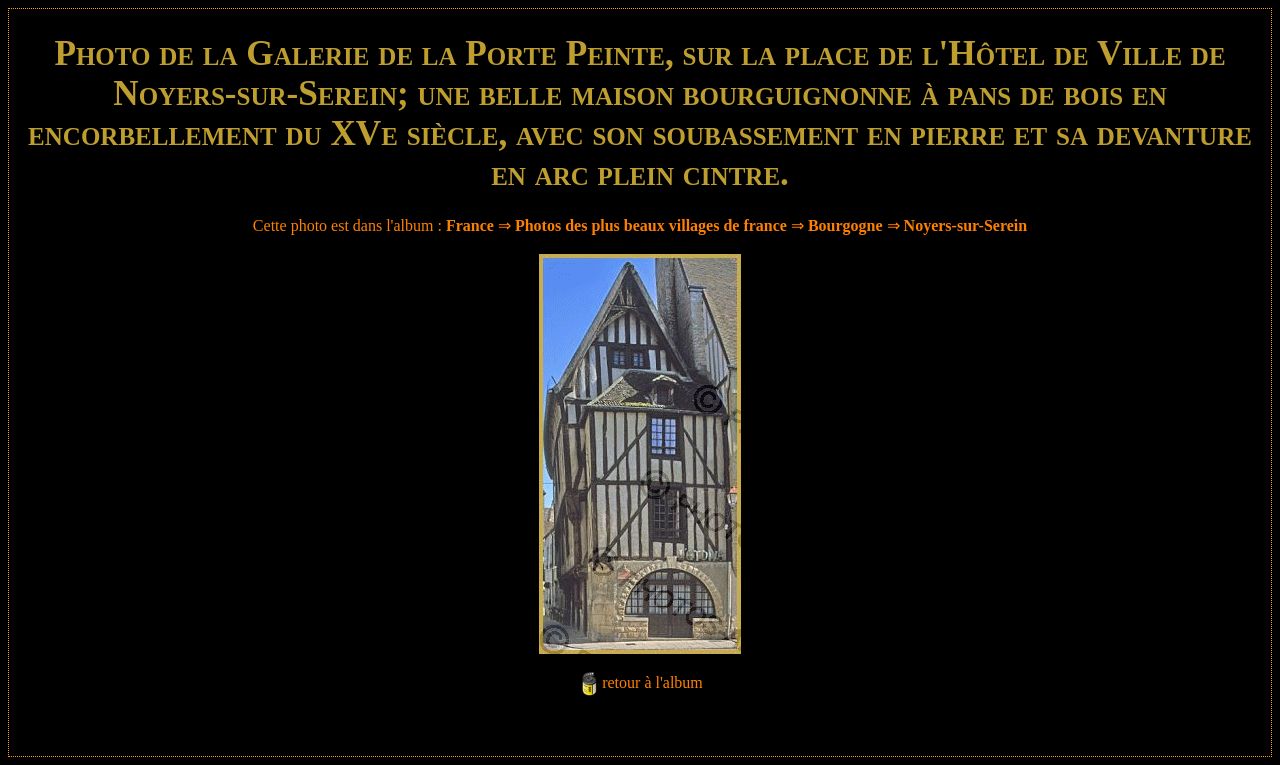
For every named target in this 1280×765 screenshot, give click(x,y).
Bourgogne (845, 225)
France (470, 225)
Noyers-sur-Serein (966, 225)
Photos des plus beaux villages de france (651, 225)
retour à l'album (652, 682)
